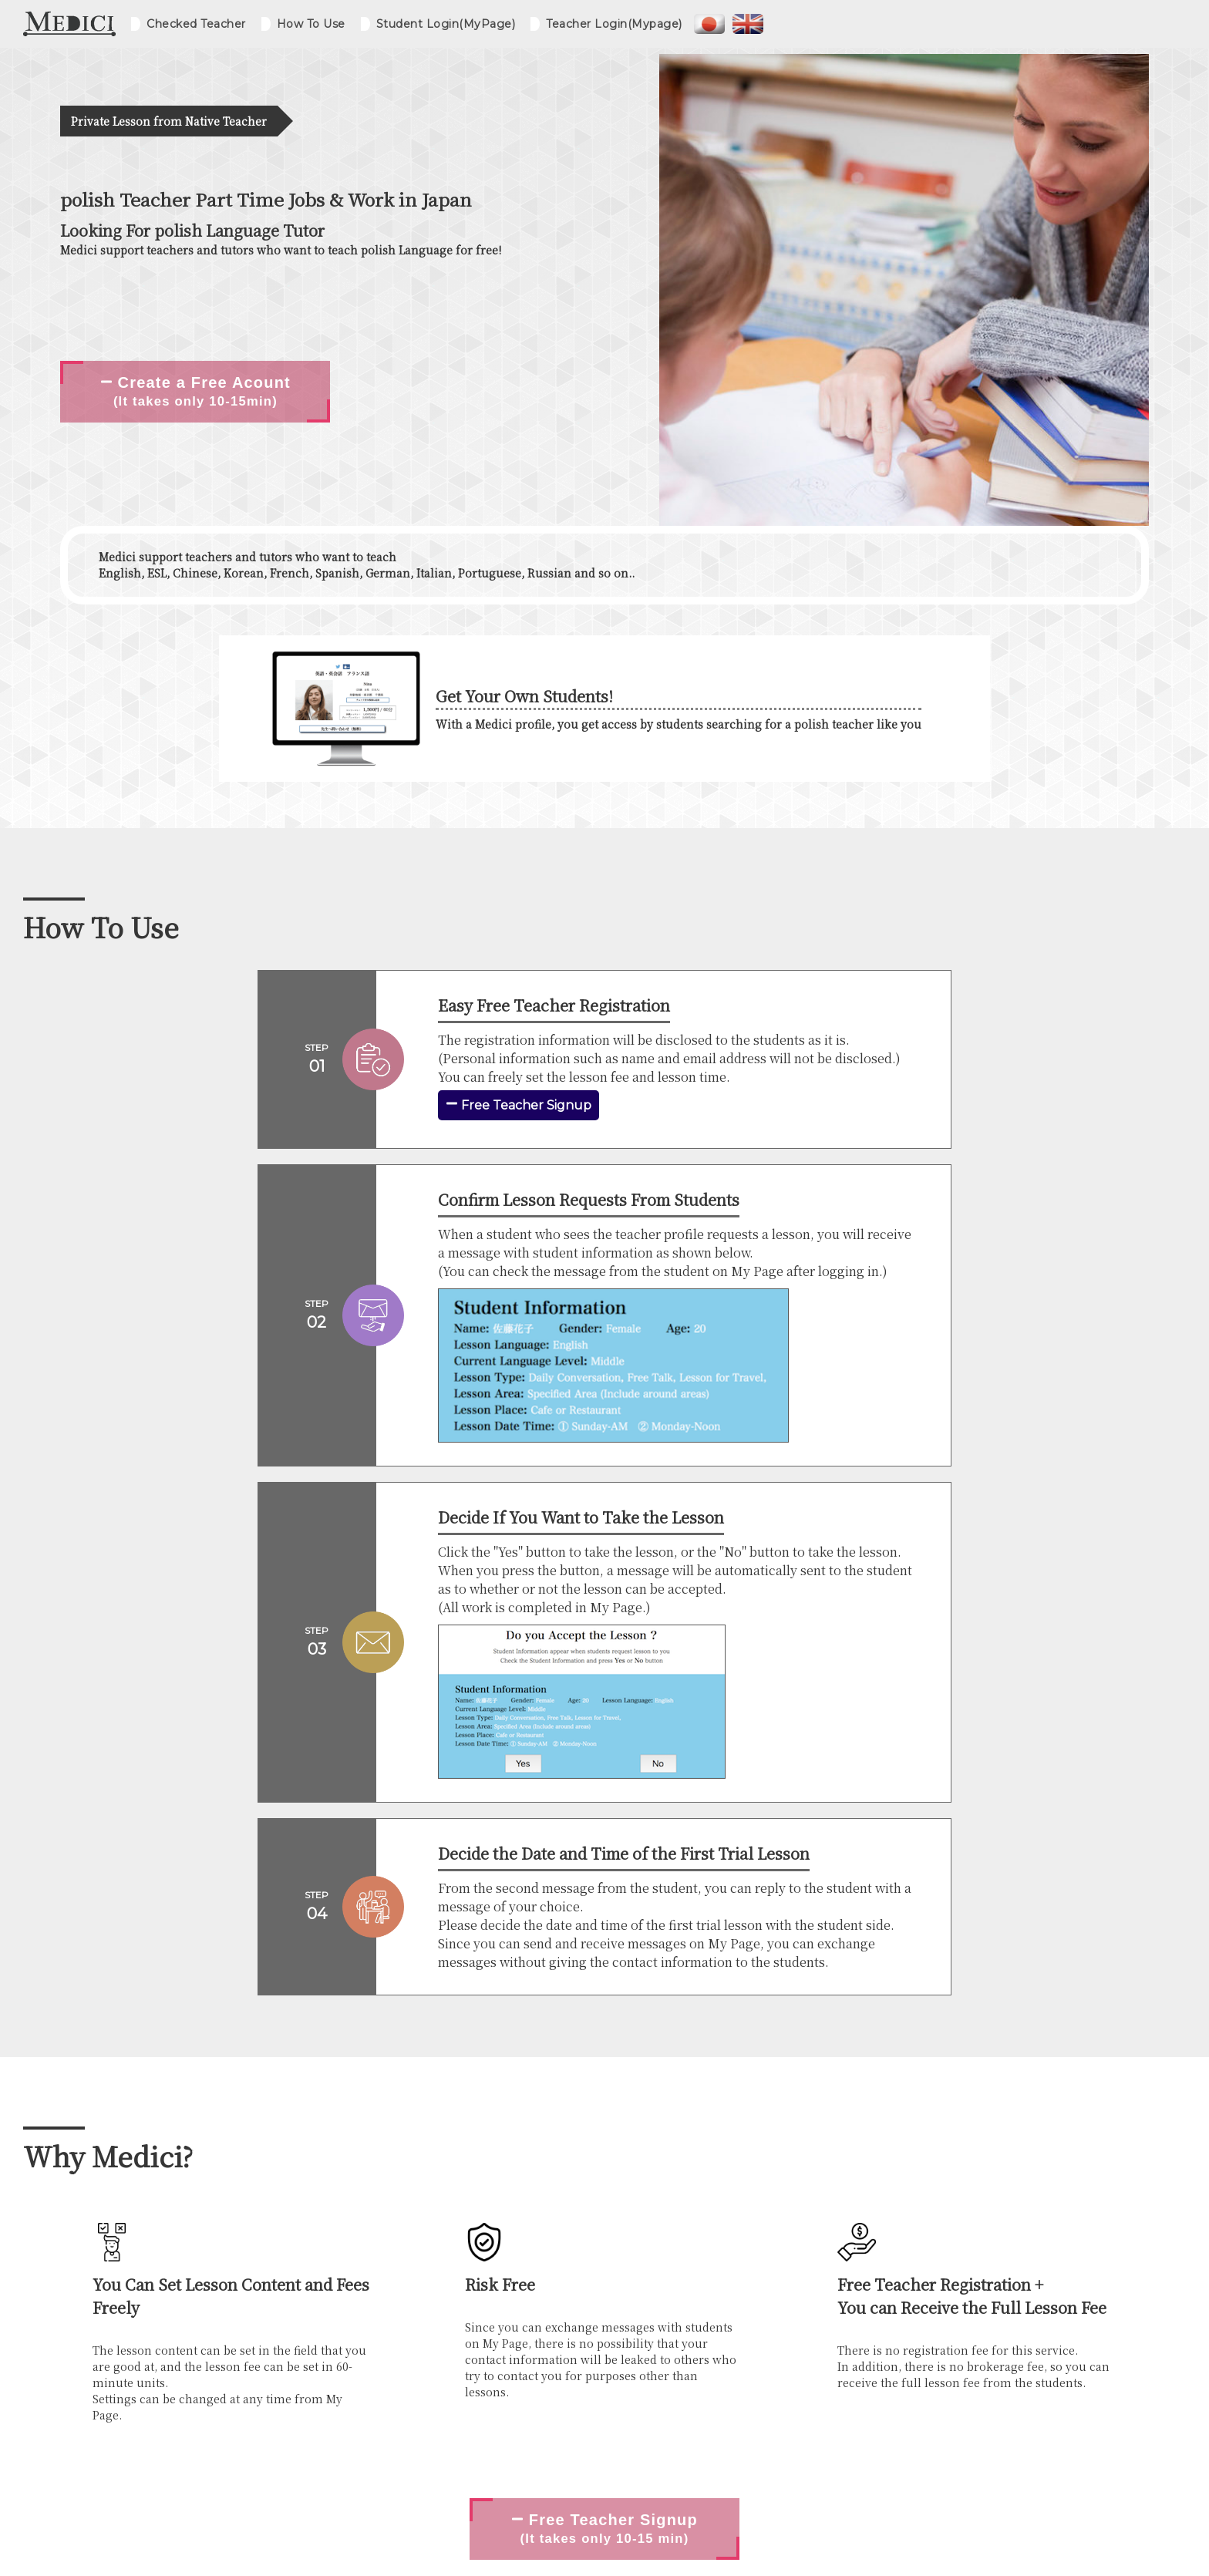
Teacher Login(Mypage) (614, 24)
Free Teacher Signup (518, 1105)
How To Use (311, 24)
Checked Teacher (196, 24)
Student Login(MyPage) (446, 24)
